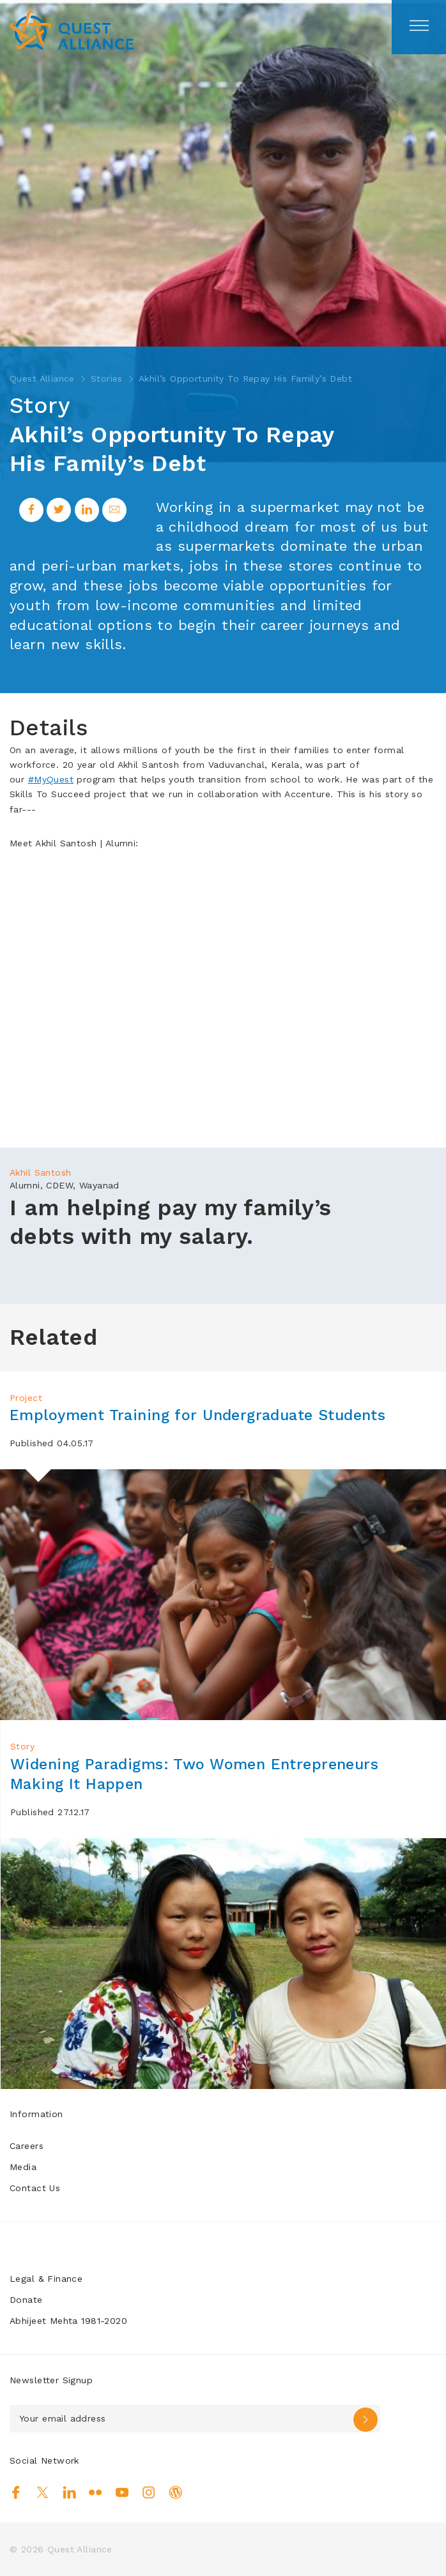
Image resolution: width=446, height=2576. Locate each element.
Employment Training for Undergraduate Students (204, 1415)
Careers (26, 2146)
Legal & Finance (46, 2278)
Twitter (42, 2492)
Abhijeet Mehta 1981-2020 (68, 2321)
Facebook (16, 2492)
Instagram (148, 2492)
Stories (107, 378)
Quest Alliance (42, 378)
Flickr (95, 2492)
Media (23, 2167)
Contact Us (35, 2188)
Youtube (122, 2492)
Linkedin (69, 2492)
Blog (175, 2492)
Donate (26, 2300)
